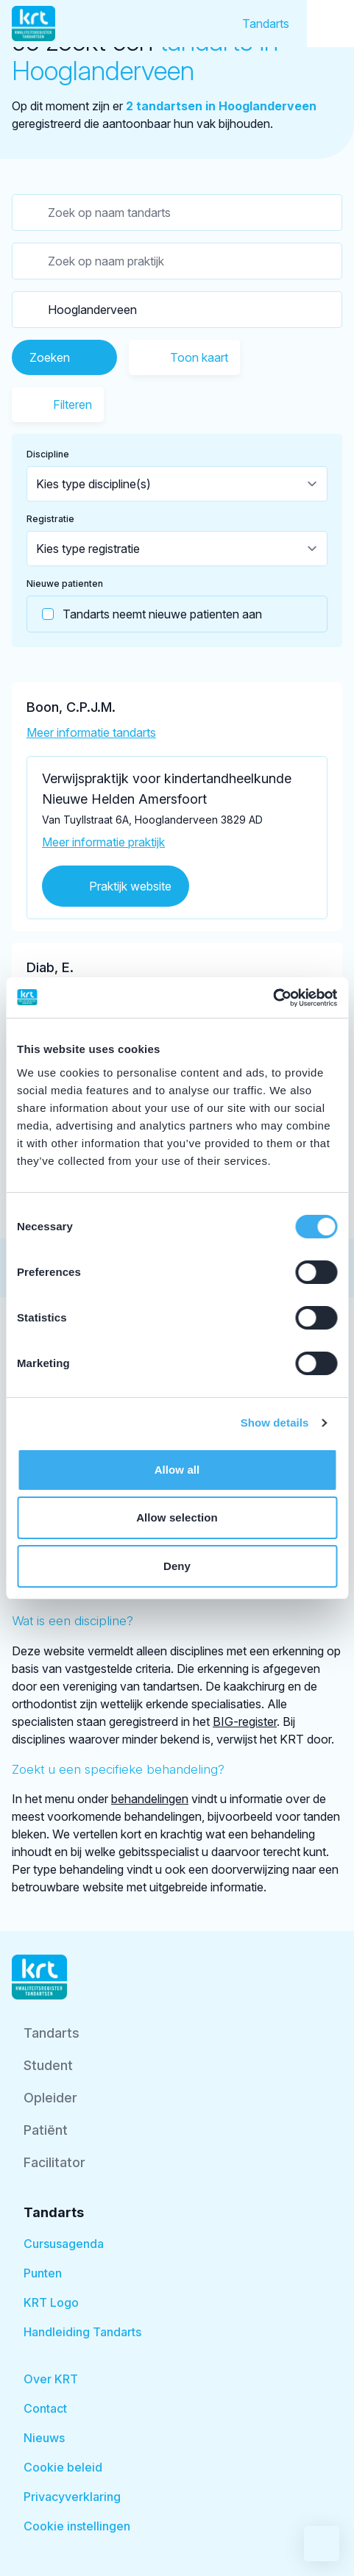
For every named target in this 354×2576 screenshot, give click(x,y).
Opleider (50, 2097)
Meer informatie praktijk (103, 842)
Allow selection (177, 1517)
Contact (45, 2408)
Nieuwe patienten (64, 583)
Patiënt (46, 2130)
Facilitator (54, 2162)
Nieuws (44, 2437)
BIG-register (245, 1721)
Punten (43, 2273)
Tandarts (265, 23)
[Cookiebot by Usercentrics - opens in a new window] (272, 997)
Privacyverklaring (72, 2496)
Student (48, 2065)
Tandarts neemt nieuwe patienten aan (144, 614)
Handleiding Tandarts (82, 2332)
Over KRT (51, 2379)
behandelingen (149, 1798)
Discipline (47, 454)
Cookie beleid (63, 2467)
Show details (275, 1422)
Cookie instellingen (77, 2526)
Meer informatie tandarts (91, 732)
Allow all (177, 1469)
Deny (177, 1566)
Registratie (50, 518)
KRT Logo (51, 2302)
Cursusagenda (64, 2243)
